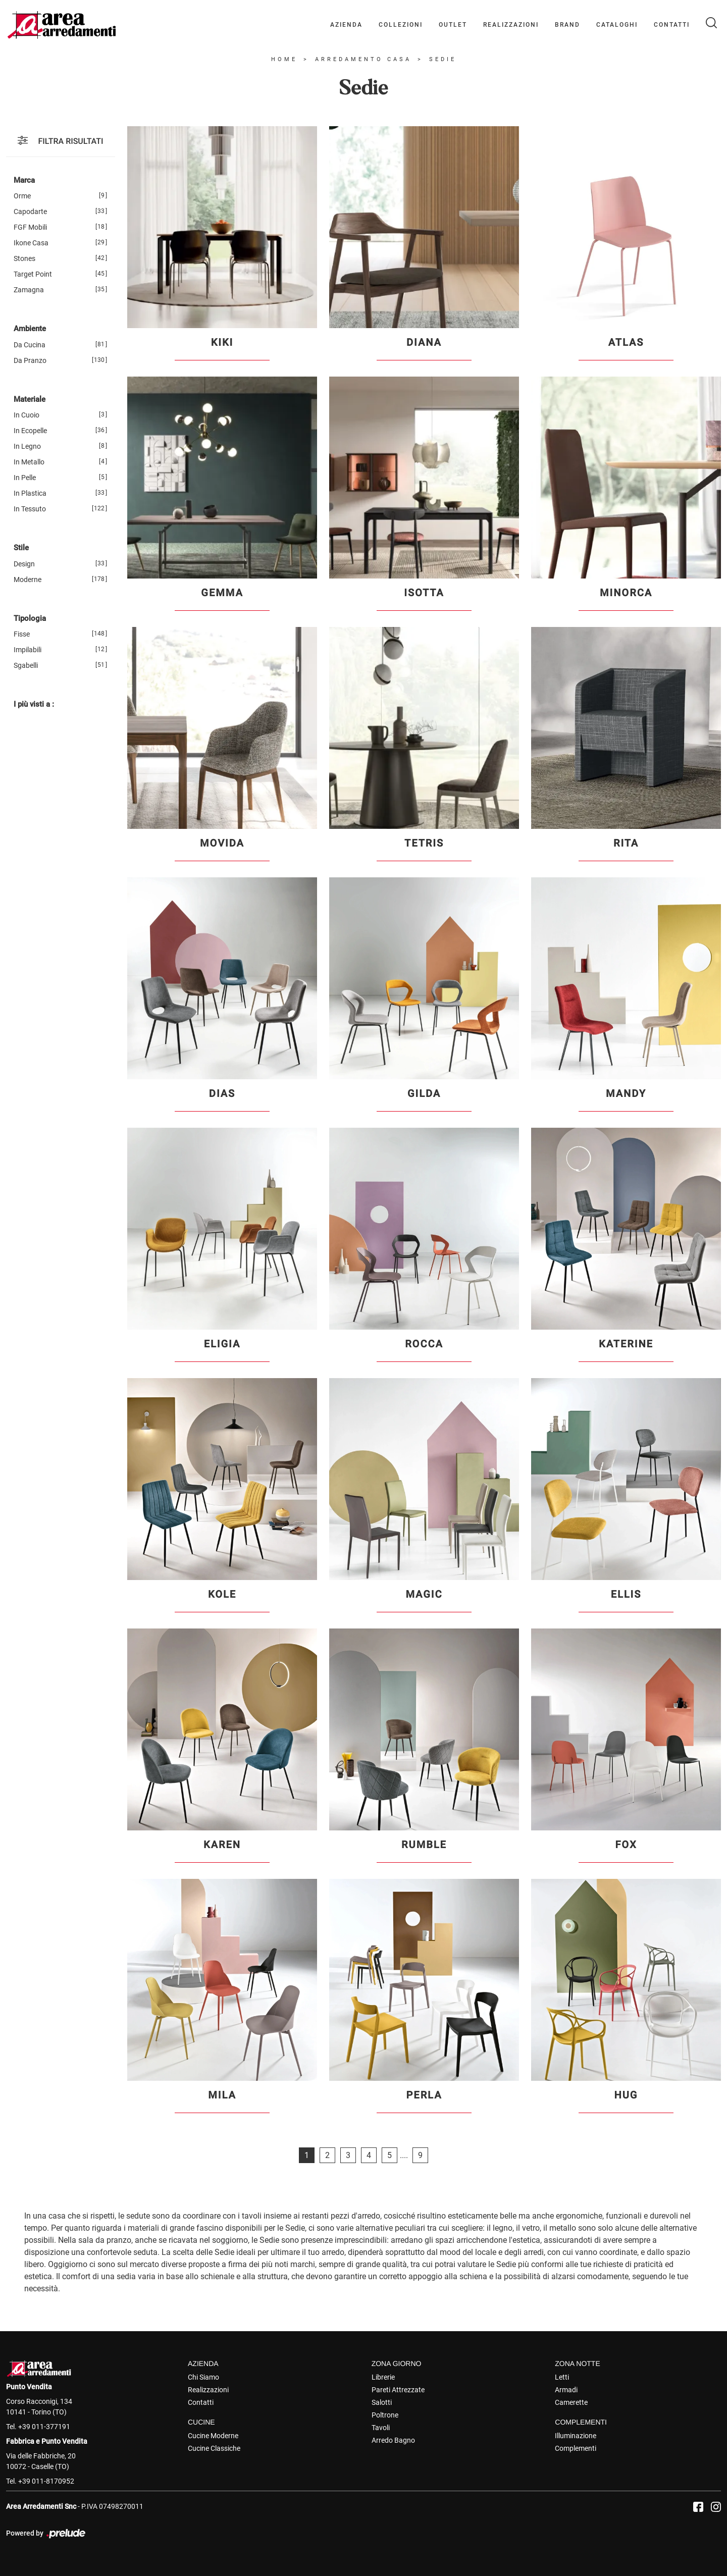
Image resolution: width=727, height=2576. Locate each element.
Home (284, 59)
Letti (562, 2377)
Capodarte (30, 211)
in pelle (25, 478)
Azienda (346, 24)
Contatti (672, 24)
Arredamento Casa (363, 59)
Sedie (442, 59)
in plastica (30, 493)
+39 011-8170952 (46, 2481)
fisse (22, 634)
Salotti (382, 2402)
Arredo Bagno (393, 2440)
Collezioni (401, 24)
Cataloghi (617, 24)
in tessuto (30, 509)
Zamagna (29, 290)
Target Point (33, 274)
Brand (567, 24)
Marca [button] (24, 180)
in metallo (29, 462)
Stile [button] (21, 547)
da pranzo (30, 360)
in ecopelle (30, 431)
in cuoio (26, 415)
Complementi (575, 2448)
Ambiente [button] (30, 328)
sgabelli (26, 665)
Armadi (566, 2390)
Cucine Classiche (214, 2448)
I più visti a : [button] (34, 704)
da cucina (29, 345)
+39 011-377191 (44, 2427)
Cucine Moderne (213, 2436)
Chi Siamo (203, 2377)
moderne (27, 579)
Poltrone (385, 2415)
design (24, 564)
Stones (24, 258)
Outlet (453, 24)
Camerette (571, 2402)
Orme (22, 196)
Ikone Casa (31, 243)
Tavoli (381, 2428)
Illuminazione (575, 2436)
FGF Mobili (30, 227)
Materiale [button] (29, 399)
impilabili (27, 650)
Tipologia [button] (30, 618)
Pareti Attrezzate (398, 2390)
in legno (27, 446)
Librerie (383, 2377)
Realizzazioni (511, 24)
